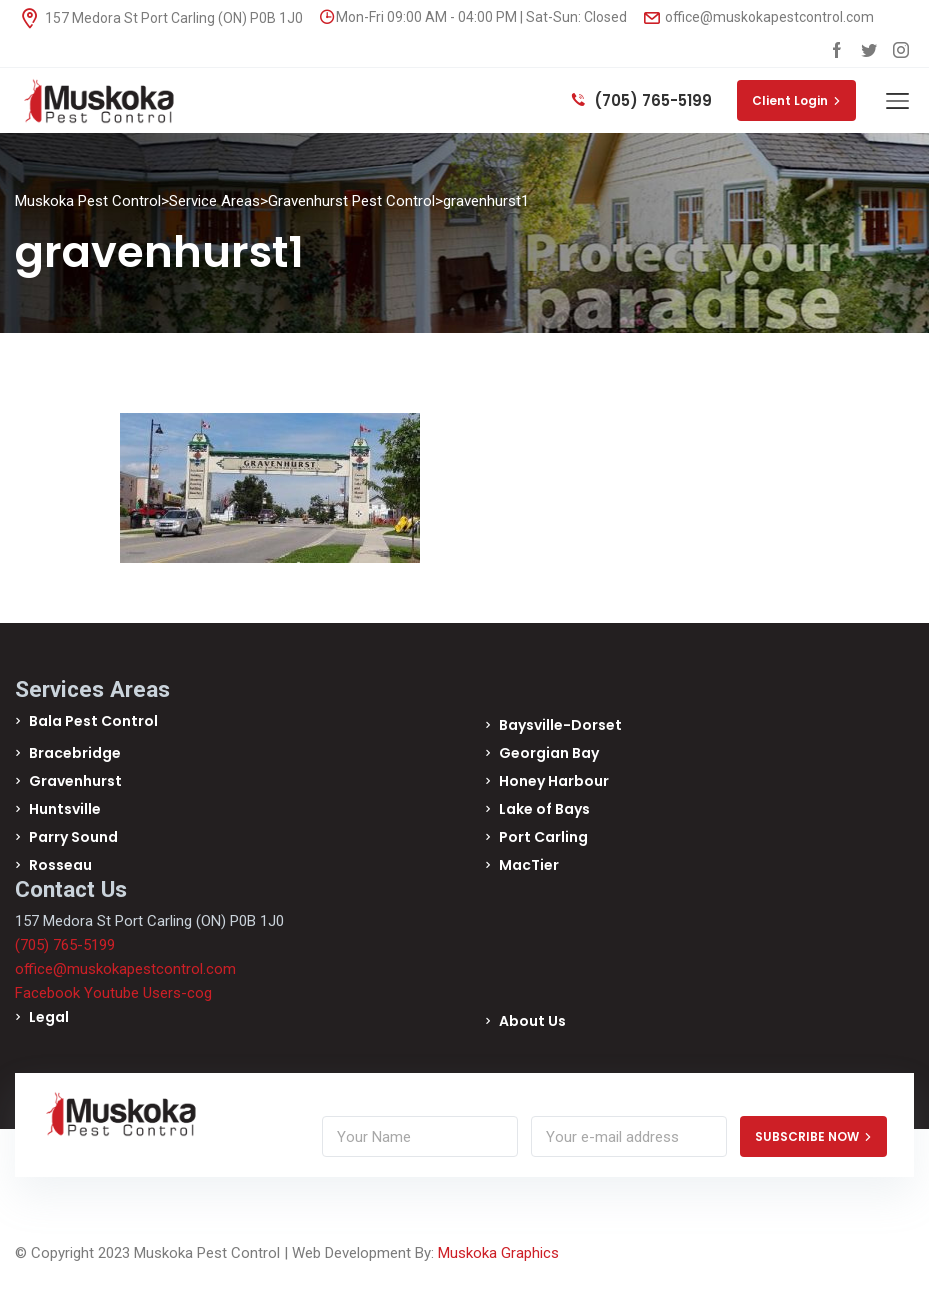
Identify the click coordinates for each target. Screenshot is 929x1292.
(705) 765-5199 (642, 100)
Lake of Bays (544, 809)
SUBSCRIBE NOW (813, 1136)
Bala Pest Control (93, 721)
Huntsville (65, 809)
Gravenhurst (75, 781)
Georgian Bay (549, 753)
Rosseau (60, 865)
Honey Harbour (554, 781)
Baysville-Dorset (560, 725)
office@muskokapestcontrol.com (759, 17)
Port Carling (543, 837)
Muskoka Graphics (498, 1253)
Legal (49, 1017)
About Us (532, 1021)
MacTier (529, 865)
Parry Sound (73, 837)
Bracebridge (75, 753)
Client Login (796, 100)
